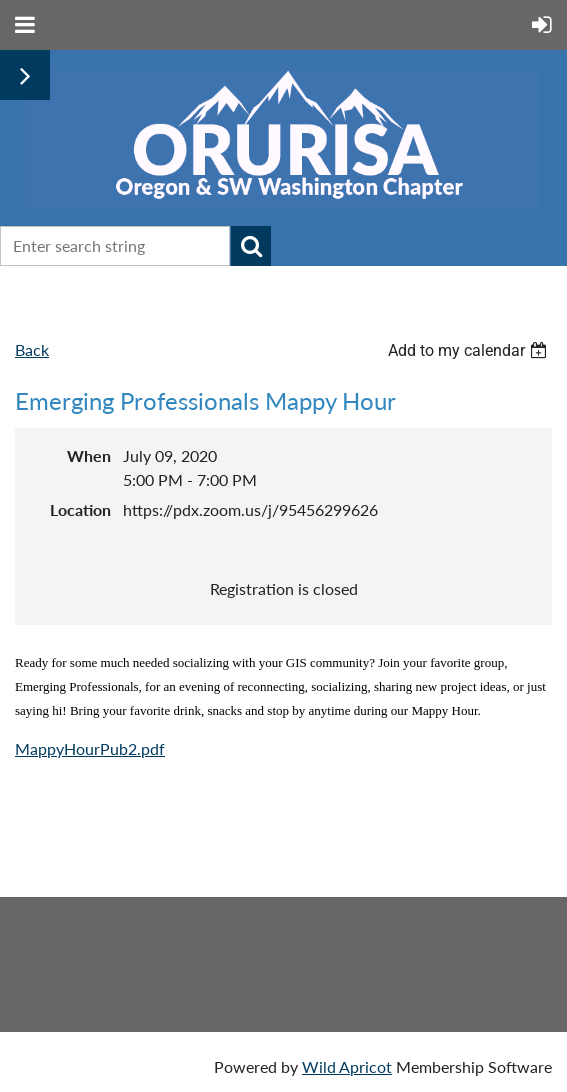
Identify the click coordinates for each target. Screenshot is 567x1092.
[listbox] (470, 350)
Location (80, 509)
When (89, 455)
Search (251, 246)
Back (32, 349)
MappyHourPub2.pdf (90, 748)
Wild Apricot (347, 1066)
